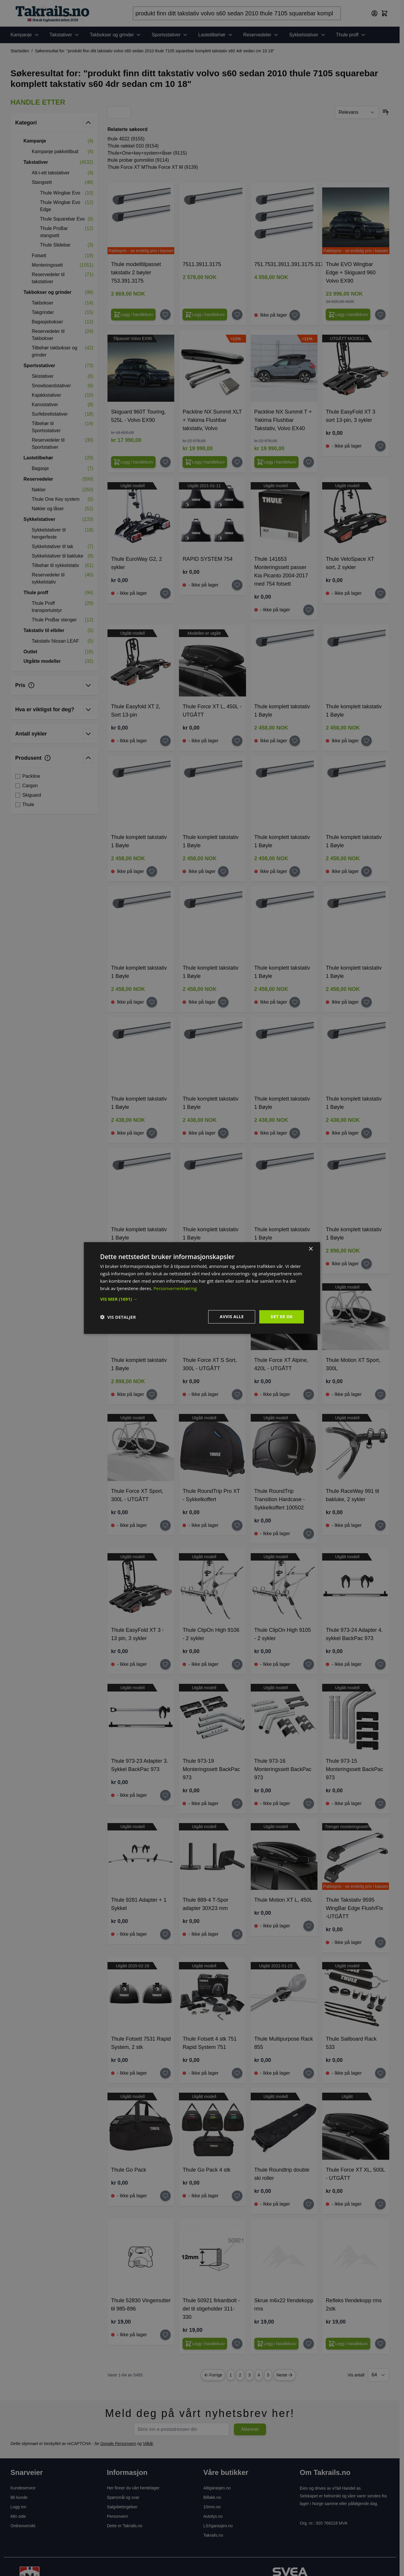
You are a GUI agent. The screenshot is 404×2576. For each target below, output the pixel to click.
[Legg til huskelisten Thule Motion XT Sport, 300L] (380, 1394)
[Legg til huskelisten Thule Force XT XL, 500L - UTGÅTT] (380, 2204)
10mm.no (212, 2506)
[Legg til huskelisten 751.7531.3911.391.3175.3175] (294, 315)
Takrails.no (213, 2535)
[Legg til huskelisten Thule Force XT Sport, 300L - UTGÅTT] (165, 1525)
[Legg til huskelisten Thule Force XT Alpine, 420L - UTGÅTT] (308, 1394)
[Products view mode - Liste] (123, 112)
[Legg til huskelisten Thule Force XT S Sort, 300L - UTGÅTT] (237, 1394)
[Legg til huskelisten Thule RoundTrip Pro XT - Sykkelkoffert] (237, 1525)
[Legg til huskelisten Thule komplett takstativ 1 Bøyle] (294, 740)
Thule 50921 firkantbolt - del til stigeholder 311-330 (211, 2309)
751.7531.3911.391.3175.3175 (290, 264)
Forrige (212, 2375)
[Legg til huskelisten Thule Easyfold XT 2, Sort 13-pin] (165, 740)
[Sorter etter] (357, 112)
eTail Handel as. (347, 2488)
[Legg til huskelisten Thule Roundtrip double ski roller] (308, 2204)
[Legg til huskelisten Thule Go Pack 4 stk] (237, 2196)
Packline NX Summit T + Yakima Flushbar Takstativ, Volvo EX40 (283, 420)
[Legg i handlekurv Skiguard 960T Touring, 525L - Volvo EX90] (133, 462)
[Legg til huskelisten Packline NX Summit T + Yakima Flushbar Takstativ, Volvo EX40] (308, 462)
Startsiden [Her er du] (20, 50)
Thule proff (351, 34)
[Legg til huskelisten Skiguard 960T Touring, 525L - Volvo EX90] (165, 462)
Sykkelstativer (308, 34)
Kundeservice (23, 2488)
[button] (54, 102)
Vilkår (148, 2443)
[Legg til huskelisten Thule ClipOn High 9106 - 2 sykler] (237, 1664)
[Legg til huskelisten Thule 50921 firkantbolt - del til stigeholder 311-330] (237, 2343)
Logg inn (19, 2506)
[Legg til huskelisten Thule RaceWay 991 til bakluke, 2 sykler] (380, 1525)
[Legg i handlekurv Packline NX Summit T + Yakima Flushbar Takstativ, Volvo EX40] (276, 462)
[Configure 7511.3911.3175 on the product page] (205, 314)
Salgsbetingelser (122, 2506)
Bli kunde (19, 2497)
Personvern (117, 2516)
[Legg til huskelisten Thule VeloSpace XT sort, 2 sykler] (380, 593)
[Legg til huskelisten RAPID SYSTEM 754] (237, 585)
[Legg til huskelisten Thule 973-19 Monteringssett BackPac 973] (237, 1803)
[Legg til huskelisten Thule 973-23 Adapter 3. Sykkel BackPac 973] (165, 1795)
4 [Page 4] (259, 2375)
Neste (284, 2375)
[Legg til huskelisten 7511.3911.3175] (237, 314)
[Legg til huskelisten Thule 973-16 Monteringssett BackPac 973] (308, 1803)
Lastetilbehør (216, 34)
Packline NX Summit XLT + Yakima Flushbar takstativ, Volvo (212, 420)
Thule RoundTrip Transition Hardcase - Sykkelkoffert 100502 (279, 1499)
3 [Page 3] (249, 2375)
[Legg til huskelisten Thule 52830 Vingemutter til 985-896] (165, 2334)
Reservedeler (261, 34)
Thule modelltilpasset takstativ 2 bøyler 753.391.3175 (136, 272)
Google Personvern (118, 2443)
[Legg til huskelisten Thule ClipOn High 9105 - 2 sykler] (308, 1664)
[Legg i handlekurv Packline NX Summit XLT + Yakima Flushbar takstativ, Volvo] (205, 462)
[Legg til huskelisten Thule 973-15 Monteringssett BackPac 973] (380, 1803)
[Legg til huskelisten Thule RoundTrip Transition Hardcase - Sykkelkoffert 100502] (308, 1533)
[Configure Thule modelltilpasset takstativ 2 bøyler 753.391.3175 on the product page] (133, 314)
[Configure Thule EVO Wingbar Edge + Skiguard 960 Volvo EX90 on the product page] (348, 314)
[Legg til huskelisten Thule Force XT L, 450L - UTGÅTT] (237, 740)
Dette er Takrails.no (124, 2525)
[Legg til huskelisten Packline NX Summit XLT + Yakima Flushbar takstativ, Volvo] (237, 462)
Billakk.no (212, 2497)
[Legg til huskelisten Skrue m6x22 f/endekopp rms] (308, 2343)
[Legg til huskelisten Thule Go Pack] (165, 2196)
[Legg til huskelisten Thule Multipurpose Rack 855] (308, 2073)
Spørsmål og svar (123, 2497)
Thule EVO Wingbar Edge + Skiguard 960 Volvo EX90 (351, 272)
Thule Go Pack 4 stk (206, 2170)
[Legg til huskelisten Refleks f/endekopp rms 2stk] (380, 2343)
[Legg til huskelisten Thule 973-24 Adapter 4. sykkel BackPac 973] (380, 1664)
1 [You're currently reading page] (230, 2375)
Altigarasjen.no (217, 2488)
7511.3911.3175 (202, 264)
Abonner (250, 2429)
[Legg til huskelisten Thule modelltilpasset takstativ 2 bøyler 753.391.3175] (165, 314)
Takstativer (65, 34)
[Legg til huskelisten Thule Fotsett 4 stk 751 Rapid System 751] (237, 2073)
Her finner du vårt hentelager (133, 2488)
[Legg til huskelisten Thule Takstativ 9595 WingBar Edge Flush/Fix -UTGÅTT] (380, 1942)
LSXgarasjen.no (218, 2525)
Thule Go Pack (128, 2170)
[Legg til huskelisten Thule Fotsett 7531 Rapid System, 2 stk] (165, 2073)
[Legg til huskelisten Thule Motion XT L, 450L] (308, 1926)
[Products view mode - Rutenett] (115, 112)
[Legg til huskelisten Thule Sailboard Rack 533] (380, 2073)
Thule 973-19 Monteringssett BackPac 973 (211, 1769)
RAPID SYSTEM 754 (207, 559)
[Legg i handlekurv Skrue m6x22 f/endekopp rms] (276, 2344)
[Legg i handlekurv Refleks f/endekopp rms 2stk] (348, 2344)
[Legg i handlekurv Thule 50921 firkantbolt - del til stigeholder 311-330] (205, 2344)
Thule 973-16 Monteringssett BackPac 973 (283, 1769)
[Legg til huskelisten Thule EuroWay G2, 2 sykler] (165, 593)
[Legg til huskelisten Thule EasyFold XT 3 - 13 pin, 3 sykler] (165, 1664)
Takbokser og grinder (116, 34)
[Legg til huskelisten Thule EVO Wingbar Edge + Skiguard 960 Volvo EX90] (380, 314)
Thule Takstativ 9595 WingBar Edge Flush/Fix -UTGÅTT (354, 1908)
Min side (18, 2516)
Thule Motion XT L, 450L (283, 1900)
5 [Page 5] (268, 2375)
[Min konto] (374, 13)
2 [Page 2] (240, 2375)
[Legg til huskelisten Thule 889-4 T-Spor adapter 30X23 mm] (237, 1934)
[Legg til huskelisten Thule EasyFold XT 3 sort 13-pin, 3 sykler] (380, 446)
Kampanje (25, 34)
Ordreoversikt (23, 2525)
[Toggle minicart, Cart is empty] (384, 13)
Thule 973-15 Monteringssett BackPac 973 (354, 1769)
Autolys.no (213, 2516)
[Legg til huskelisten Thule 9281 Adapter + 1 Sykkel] (165, 1934)
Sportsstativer (170, 34)
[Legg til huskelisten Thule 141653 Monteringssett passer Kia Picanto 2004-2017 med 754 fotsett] (308, 610)
